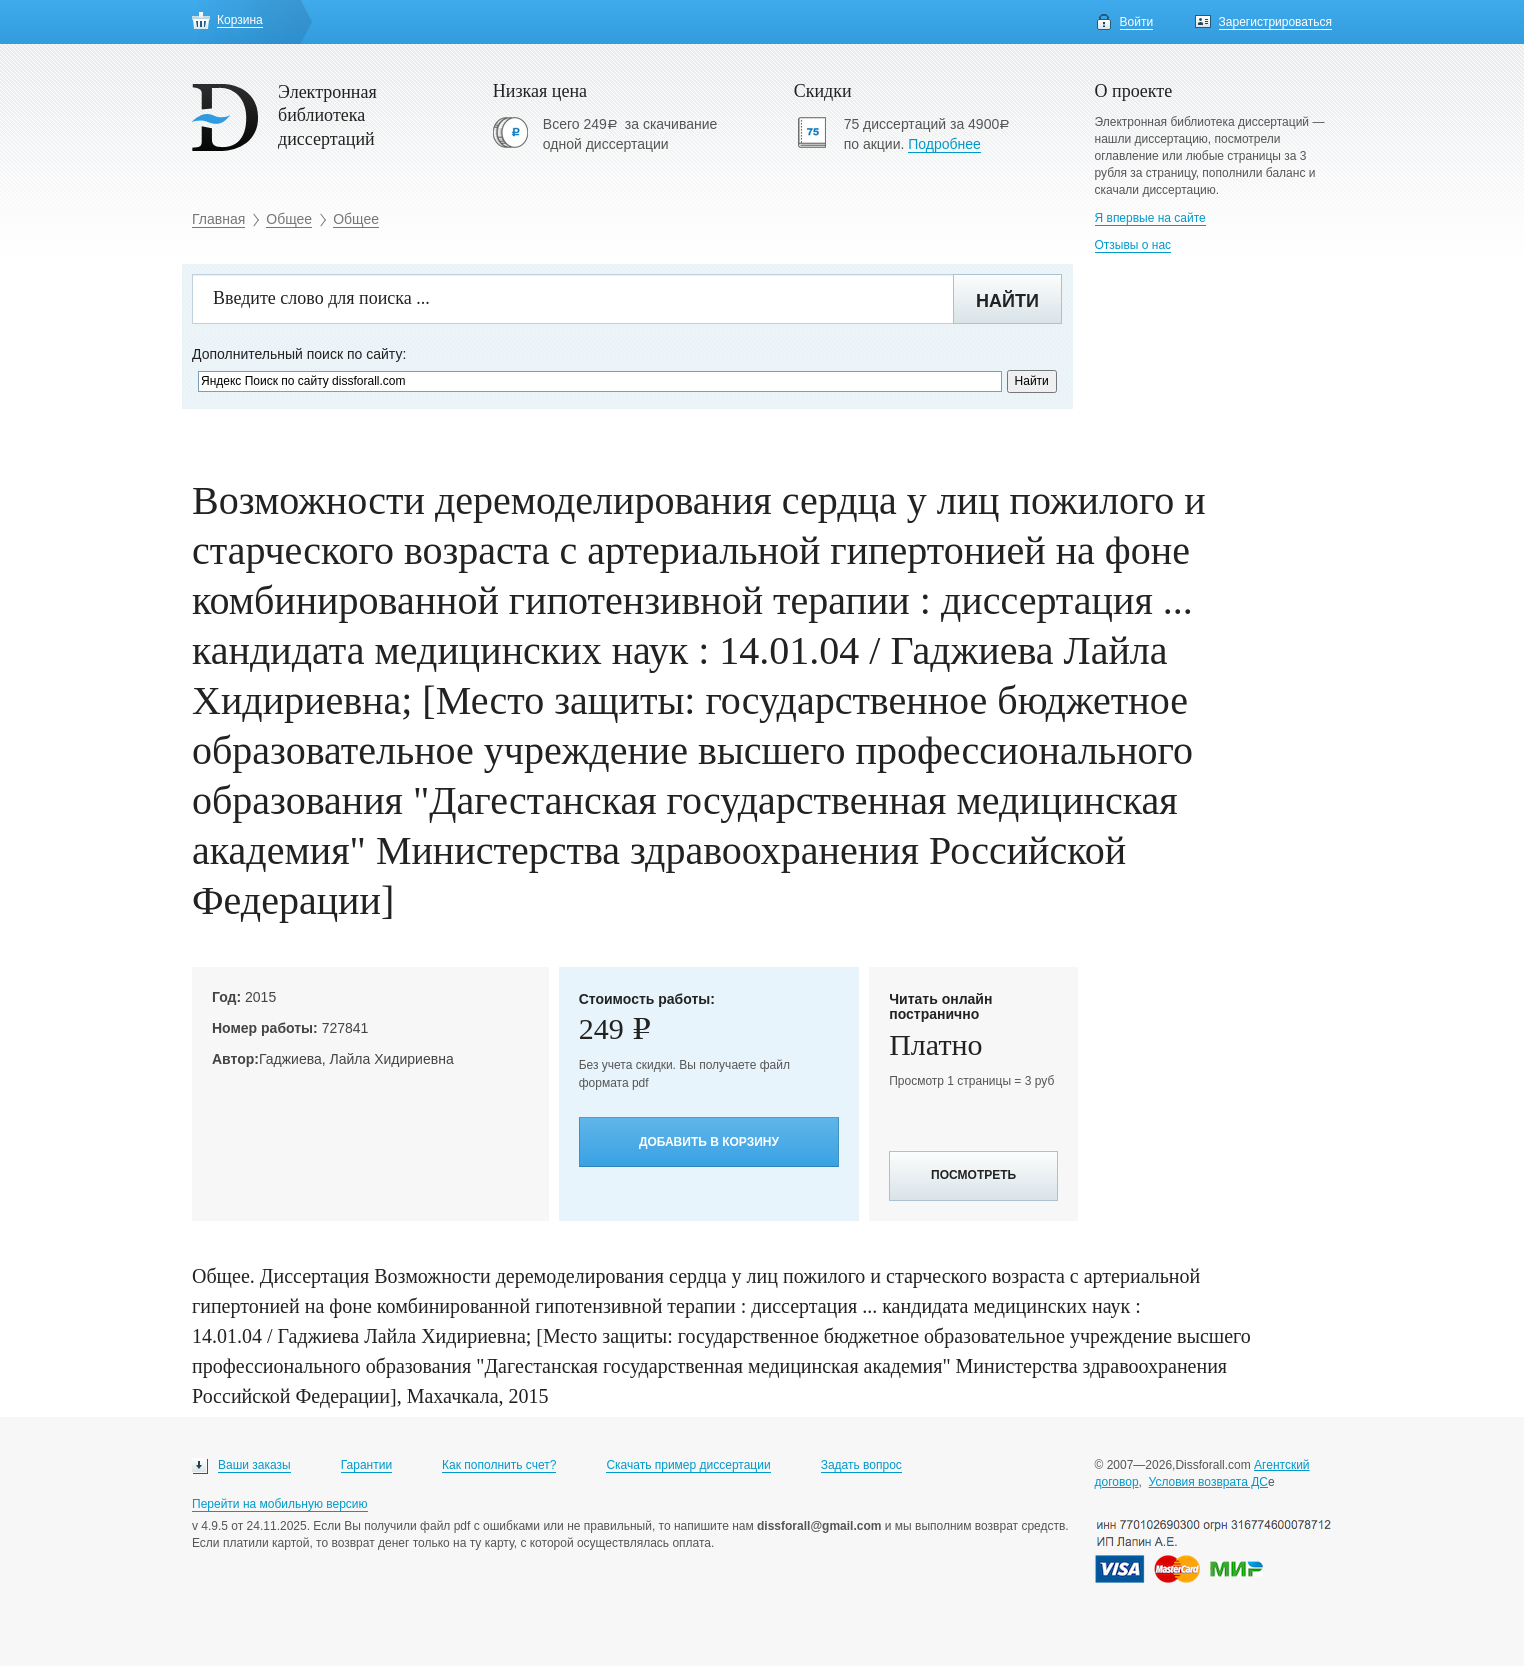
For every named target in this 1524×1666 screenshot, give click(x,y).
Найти (1007, 301)
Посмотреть (973, 1175)
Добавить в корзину (709, 1142)
